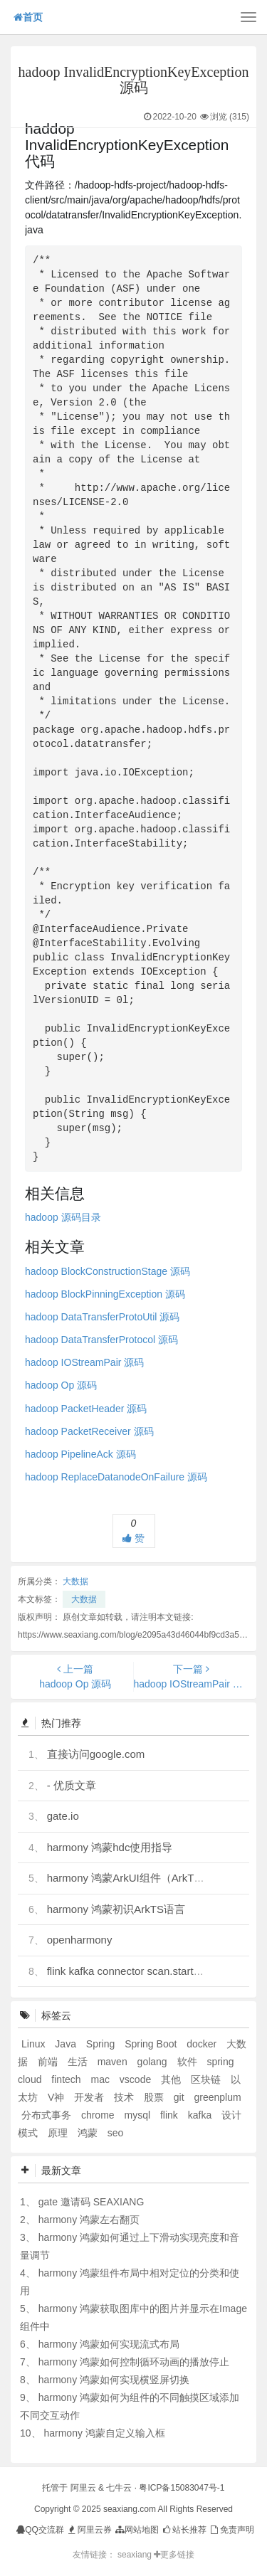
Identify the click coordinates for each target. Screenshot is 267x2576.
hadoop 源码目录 (63, 1217)
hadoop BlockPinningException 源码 (105, 1294)
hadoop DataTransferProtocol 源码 (101, 1339)
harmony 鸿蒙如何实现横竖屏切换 (113, 2379)
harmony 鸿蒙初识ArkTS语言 (116, 1909)
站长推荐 (184, 2530)
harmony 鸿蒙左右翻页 (89, 2219)
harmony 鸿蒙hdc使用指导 (110, 1847)
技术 (125, 2097)
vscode (137, 2079)
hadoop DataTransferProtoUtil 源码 (102, 1317)
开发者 (90, 2097)
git (180, 2097)
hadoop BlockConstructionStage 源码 (107, 1271)
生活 (79, 2061)
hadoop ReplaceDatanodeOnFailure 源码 (116, 1477)
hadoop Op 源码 (61, 1385)
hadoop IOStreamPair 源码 (84, 1362)
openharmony (79, 1940)
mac (101, 2079)
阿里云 (83, 2488)
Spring (101, 2044)
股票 (155, 2097)
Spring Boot (152, 2044)
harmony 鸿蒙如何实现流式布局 (108, 2344)
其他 (172, 2079)
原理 (59, 2132)
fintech (67, 2079)
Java (66, 2044)
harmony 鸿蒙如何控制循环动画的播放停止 (133, 2362)
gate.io (63, 1816)
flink (170, 2115)
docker (203, 2044)
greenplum (217, 2097)
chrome (99, 2115)
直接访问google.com (96, 1754)
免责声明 (231, 2530)
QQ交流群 (40, 2530)
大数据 (75, 1581)
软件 (188, 2061)
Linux (34, 2044)
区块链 (207, 2079)
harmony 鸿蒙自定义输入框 (103, 2433)
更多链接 (174, 2555)
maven (114, 2061)
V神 (57, 2097)
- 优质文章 (71, 1785)
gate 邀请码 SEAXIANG (91, 2201)
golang (153, 2061)
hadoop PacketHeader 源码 (86, 1408)
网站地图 (136, 2530)
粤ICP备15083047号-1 (181, 2488)
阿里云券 (88, 2530)
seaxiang (135, 2555)
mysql (138, 2115)
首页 (28, 17)
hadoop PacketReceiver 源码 (89, 1431)
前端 (49, 2061)
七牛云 (119, 2488)
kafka (201, 2115)
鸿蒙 (89, 2132)
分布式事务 (47, 2115)
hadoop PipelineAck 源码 (80, 1454)
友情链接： (94, 2555)
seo (116, 2132)
